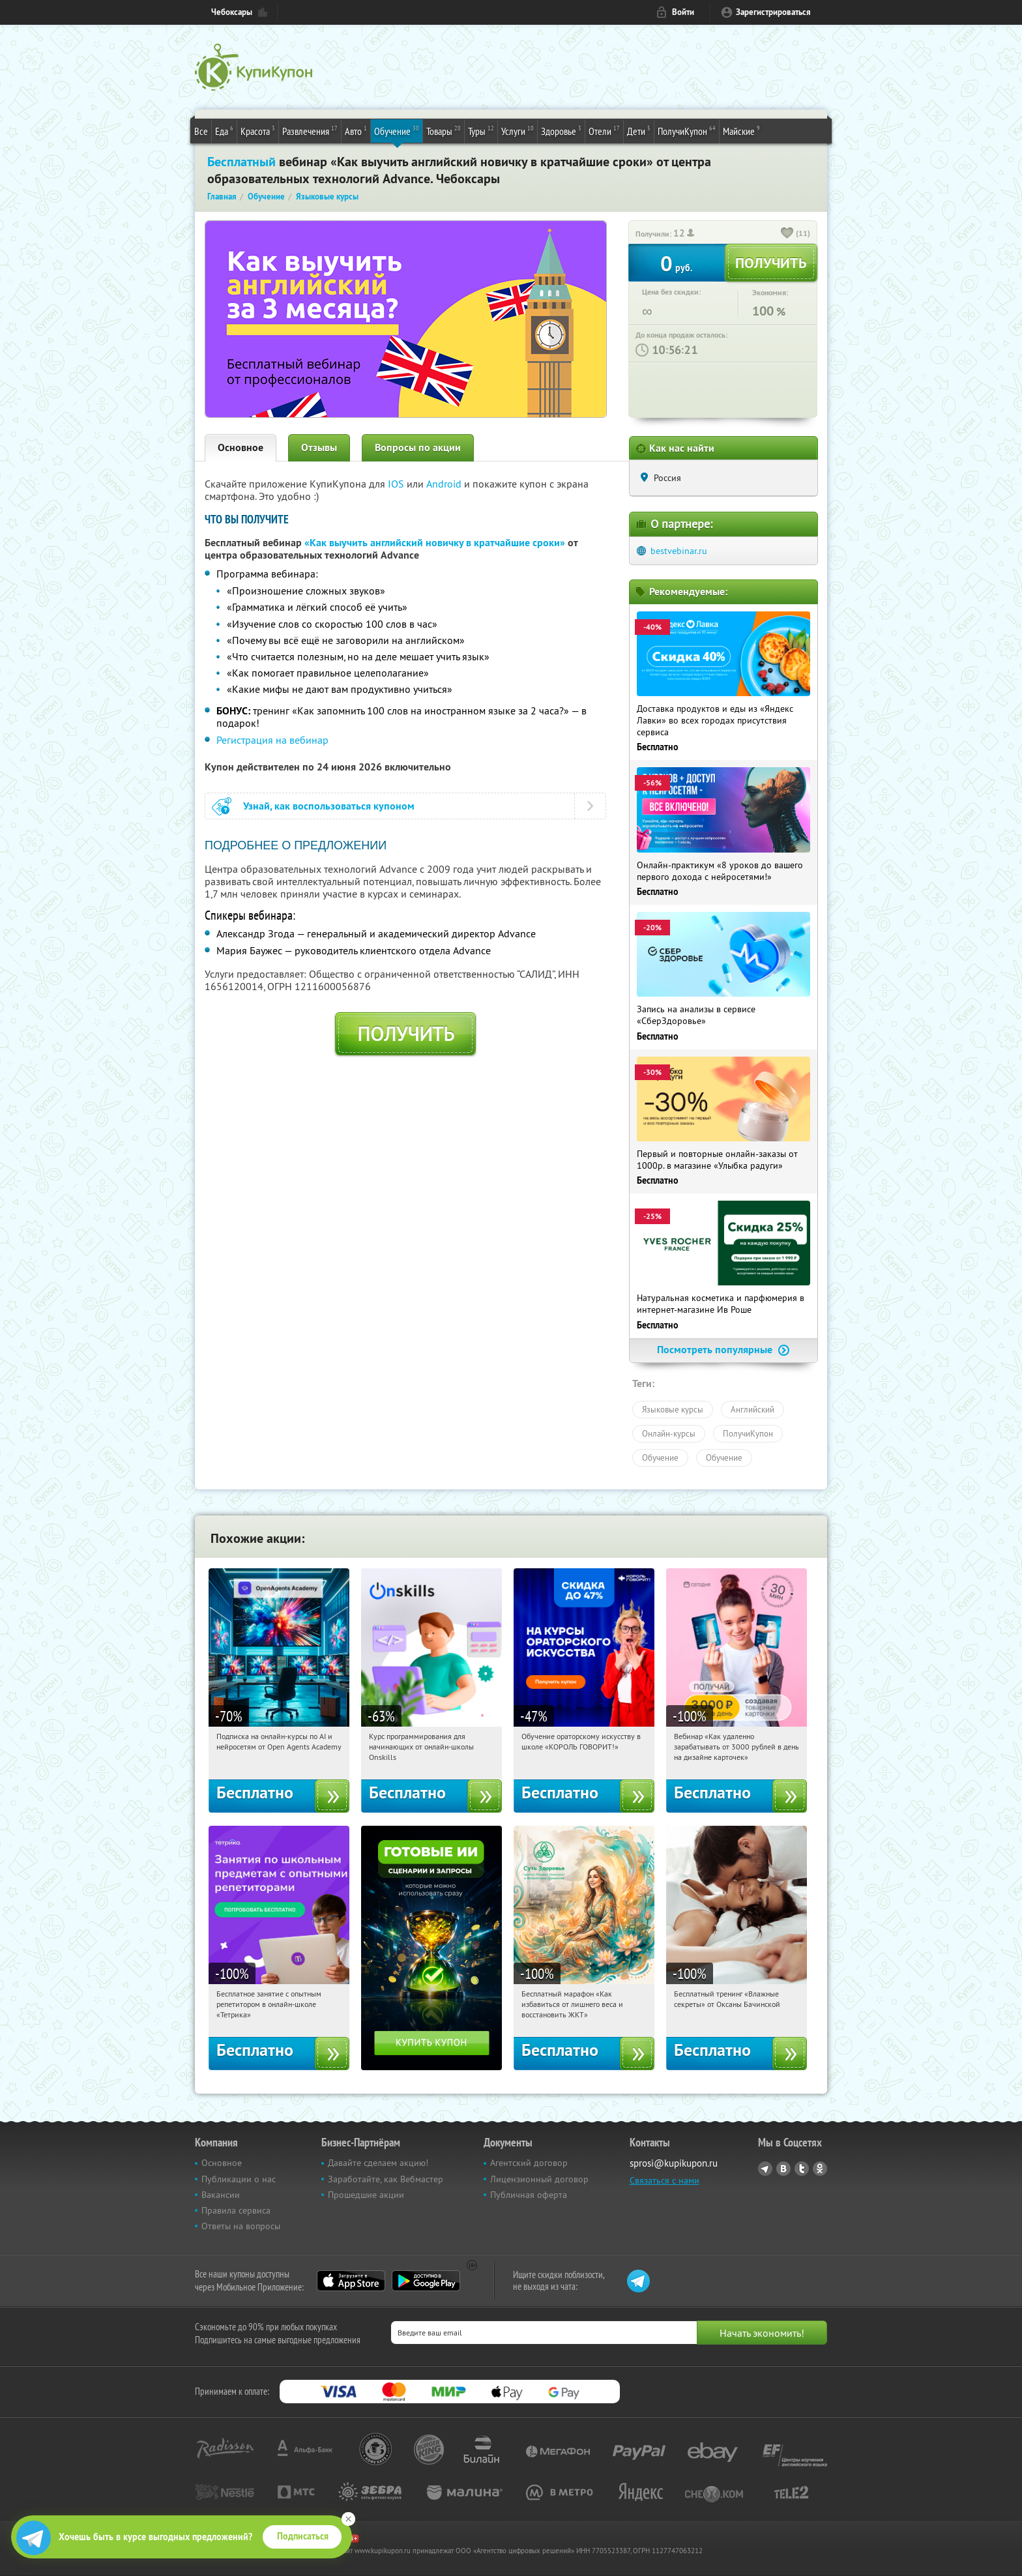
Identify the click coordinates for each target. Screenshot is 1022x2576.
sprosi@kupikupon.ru (674, 2163)
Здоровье (561, 130)
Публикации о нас (238, 2179)
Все (201, 131)
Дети (638, 130)
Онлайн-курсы (668, 1433)
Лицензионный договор (539, 2179)
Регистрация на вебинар (272, 739)
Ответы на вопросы (240, 2226)
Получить (405, 1033)
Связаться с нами (664, 2180)
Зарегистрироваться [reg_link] (773, 12)
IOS (397, 483)
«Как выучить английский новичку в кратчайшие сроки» (434, 542)
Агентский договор (529, 2163)
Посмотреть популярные (723, 1349)
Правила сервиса (235, 2210)
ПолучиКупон (687, 130)
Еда (224, 130)
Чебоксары (231, 12)
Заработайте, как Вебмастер (385, 2179)
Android (445, 483)
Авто (356, 130)
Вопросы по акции (418, 447)
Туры (481, 130)
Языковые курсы (672, 1409)
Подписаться (302, 2536)
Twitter (802, 2168)
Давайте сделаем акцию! (378, 2163)
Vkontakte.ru (783, 2168)
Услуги (517, 130)
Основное (240, 447)
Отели (604, 130)
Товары (443, 130)
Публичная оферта (528, 2195)
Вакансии (220, 2195)
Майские (741, 130)
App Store (351, 2280)
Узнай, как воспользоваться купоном (329, 806)
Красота (258, 130)
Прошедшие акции (366, 2195)
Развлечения (310, 130)
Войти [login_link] (683, 12)
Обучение (396, 130)
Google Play (426, 2280)
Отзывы (319, 447)
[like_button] (787, 234)
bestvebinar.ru (678, 551)
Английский (752, 1409)
